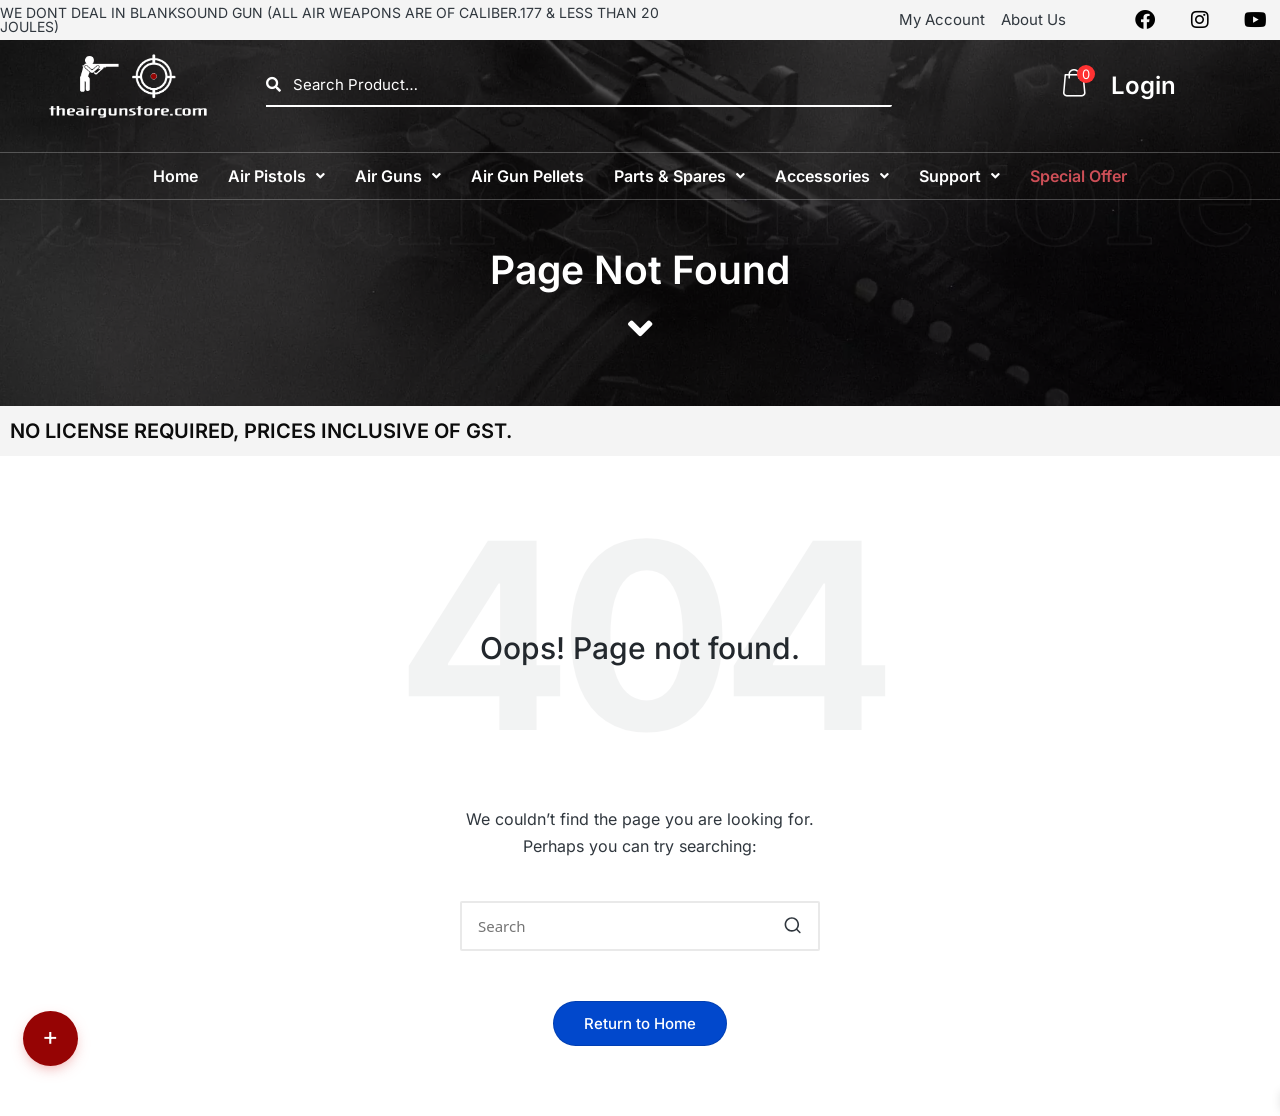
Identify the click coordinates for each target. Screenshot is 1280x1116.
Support (959, 176)
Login (1143, 85)
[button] (276, 176)
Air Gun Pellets (527, 176)
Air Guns (398, 176)
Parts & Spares (679, 176)
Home (175, 176)
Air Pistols (276, 176)
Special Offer (1078, 176)
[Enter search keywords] (640, 926)
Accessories (832, 176)
